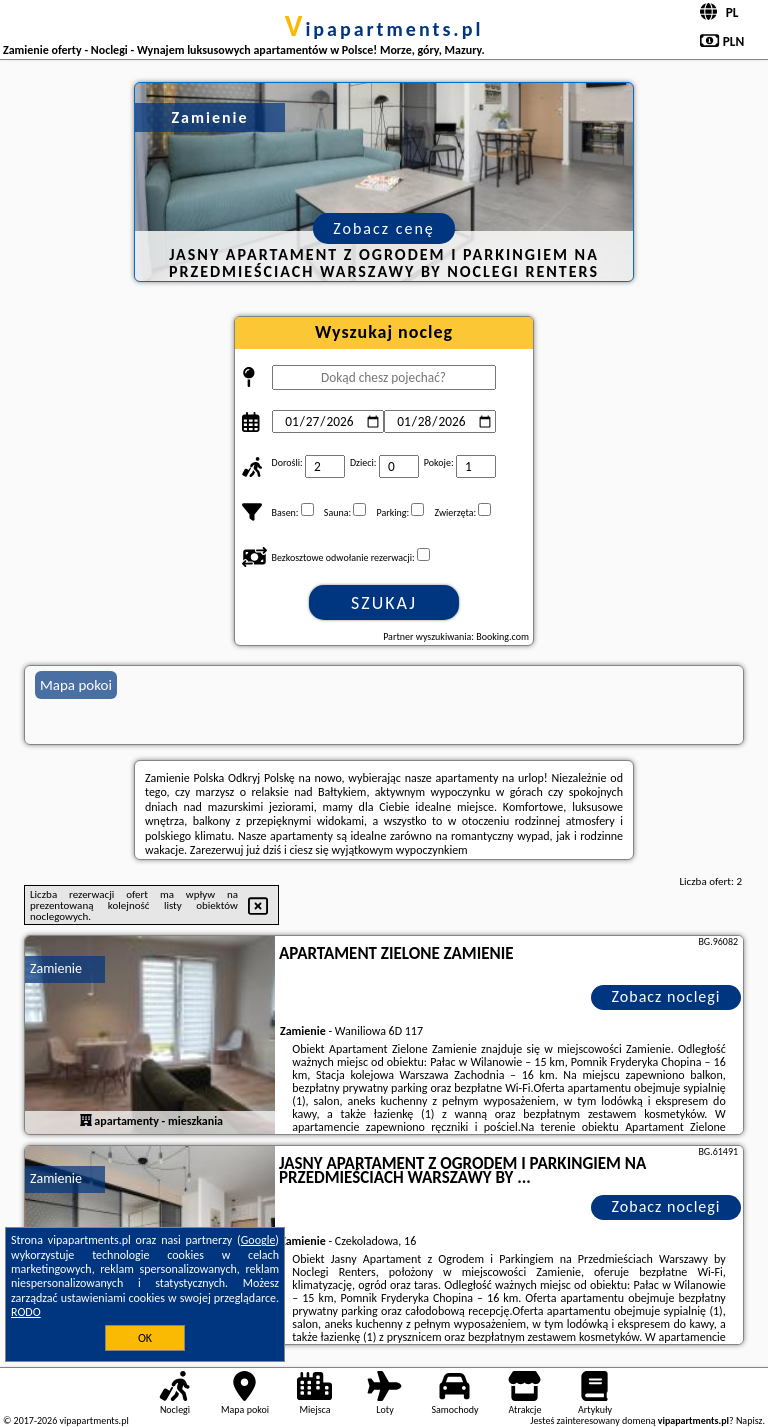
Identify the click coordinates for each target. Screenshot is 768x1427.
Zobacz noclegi (666, 996)
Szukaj (384, 603)
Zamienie (56, 968)
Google (258, 1240)
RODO (26, 1312)
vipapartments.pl (384, 29)
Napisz (749, 1420)
